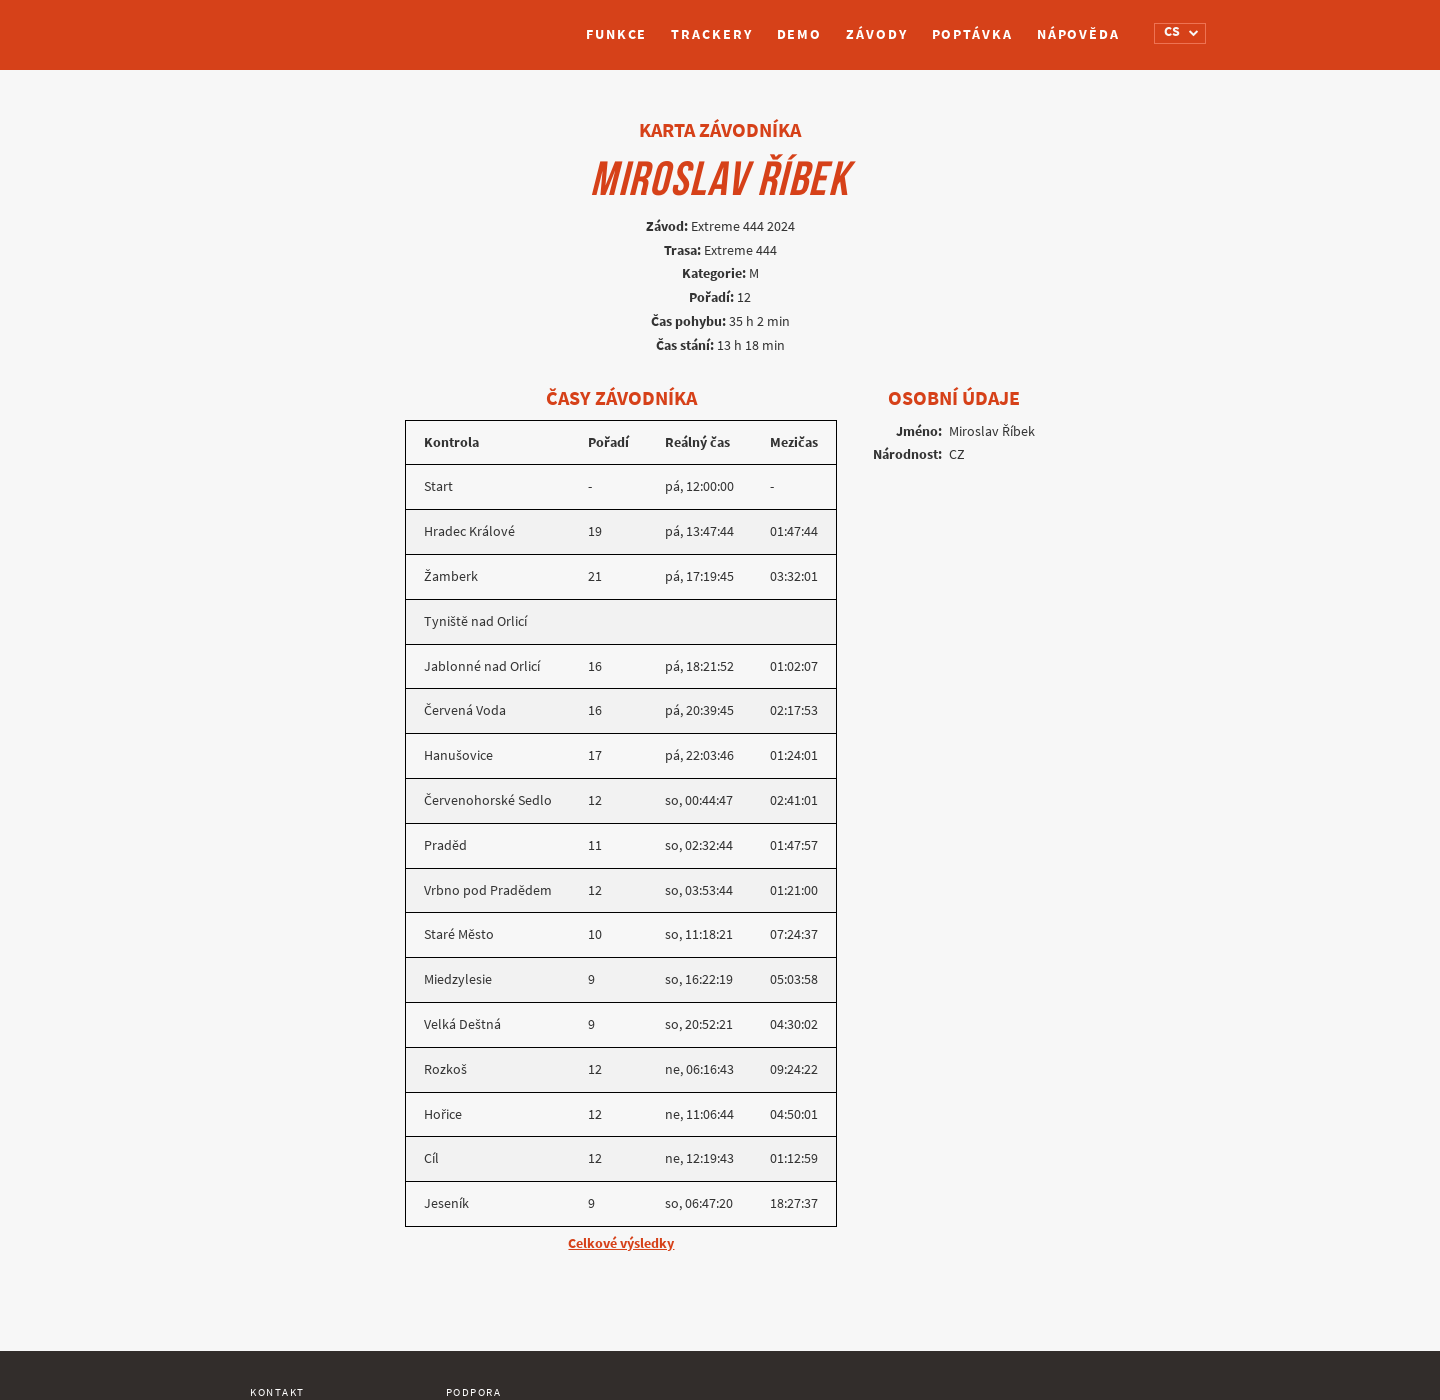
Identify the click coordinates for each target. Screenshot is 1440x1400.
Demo (800, 34)
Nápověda (1078, 34)
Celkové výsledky (621, 1243)
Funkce (616, 34)
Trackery (711, 34)
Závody (876, 34)
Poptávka (972, 34)
